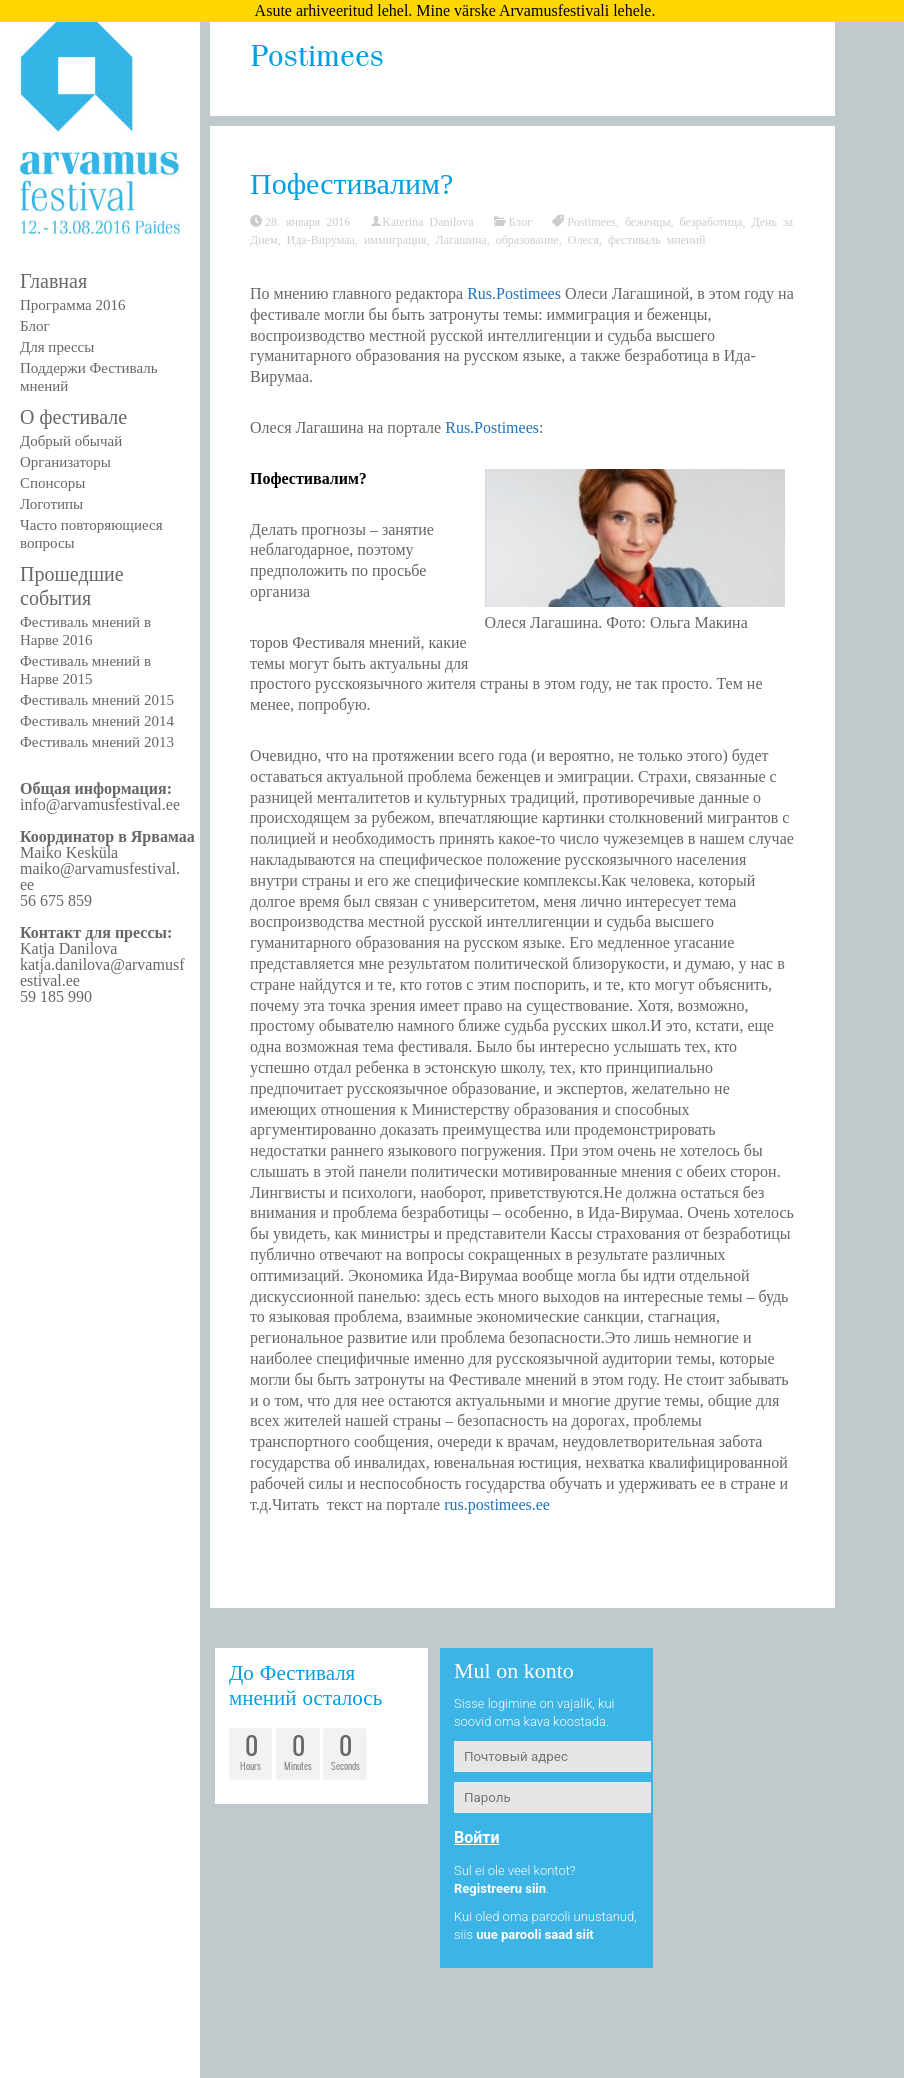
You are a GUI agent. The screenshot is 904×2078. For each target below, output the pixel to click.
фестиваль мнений (656, 239)
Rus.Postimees (514, 293)
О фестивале (73, 417)
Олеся (583, 239)
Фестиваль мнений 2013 (97, 742)
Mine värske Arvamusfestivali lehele (533, 10)
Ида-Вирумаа (321, 239)
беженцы (648, 221)
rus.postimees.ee (497, 1504)
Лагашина (461, 239)
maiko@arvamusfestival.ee (100, 876)
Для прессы (57, 347)
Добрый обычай (71, 441)
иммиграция (395, 239)
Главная (53, 281)
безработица (711, 221)
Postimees (591, 221)
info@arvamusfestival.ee (100, 804)
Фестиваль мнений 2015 (97, 700)
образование (527, 239)
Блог (35, 326)
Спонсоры (52, 483)
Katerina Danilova (427, 221)
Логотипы (51, 504)
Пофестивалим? (351, 183)
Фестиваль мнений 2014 (97, 721)
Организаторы (65, 462)
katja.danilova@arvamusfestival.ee (102, 972)
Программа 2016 (72, 305)
